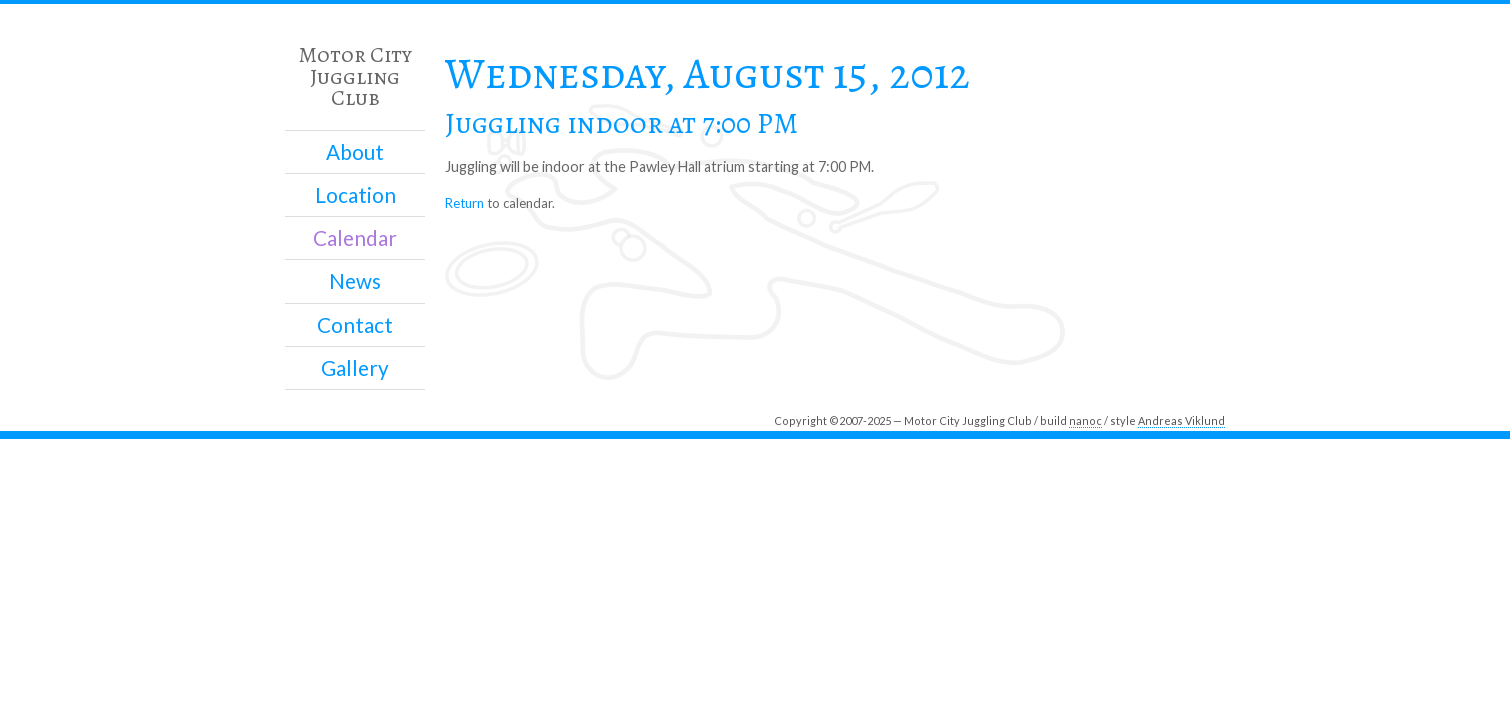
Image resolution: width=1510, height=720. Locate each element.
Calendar (355, 238)
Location (355, 195)
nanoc (1085, 420)
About (355, 152)
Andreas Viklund (1181, 420)
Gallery (355, 368)
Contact (355, 325)
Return (464, 203)
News (355, 281)
